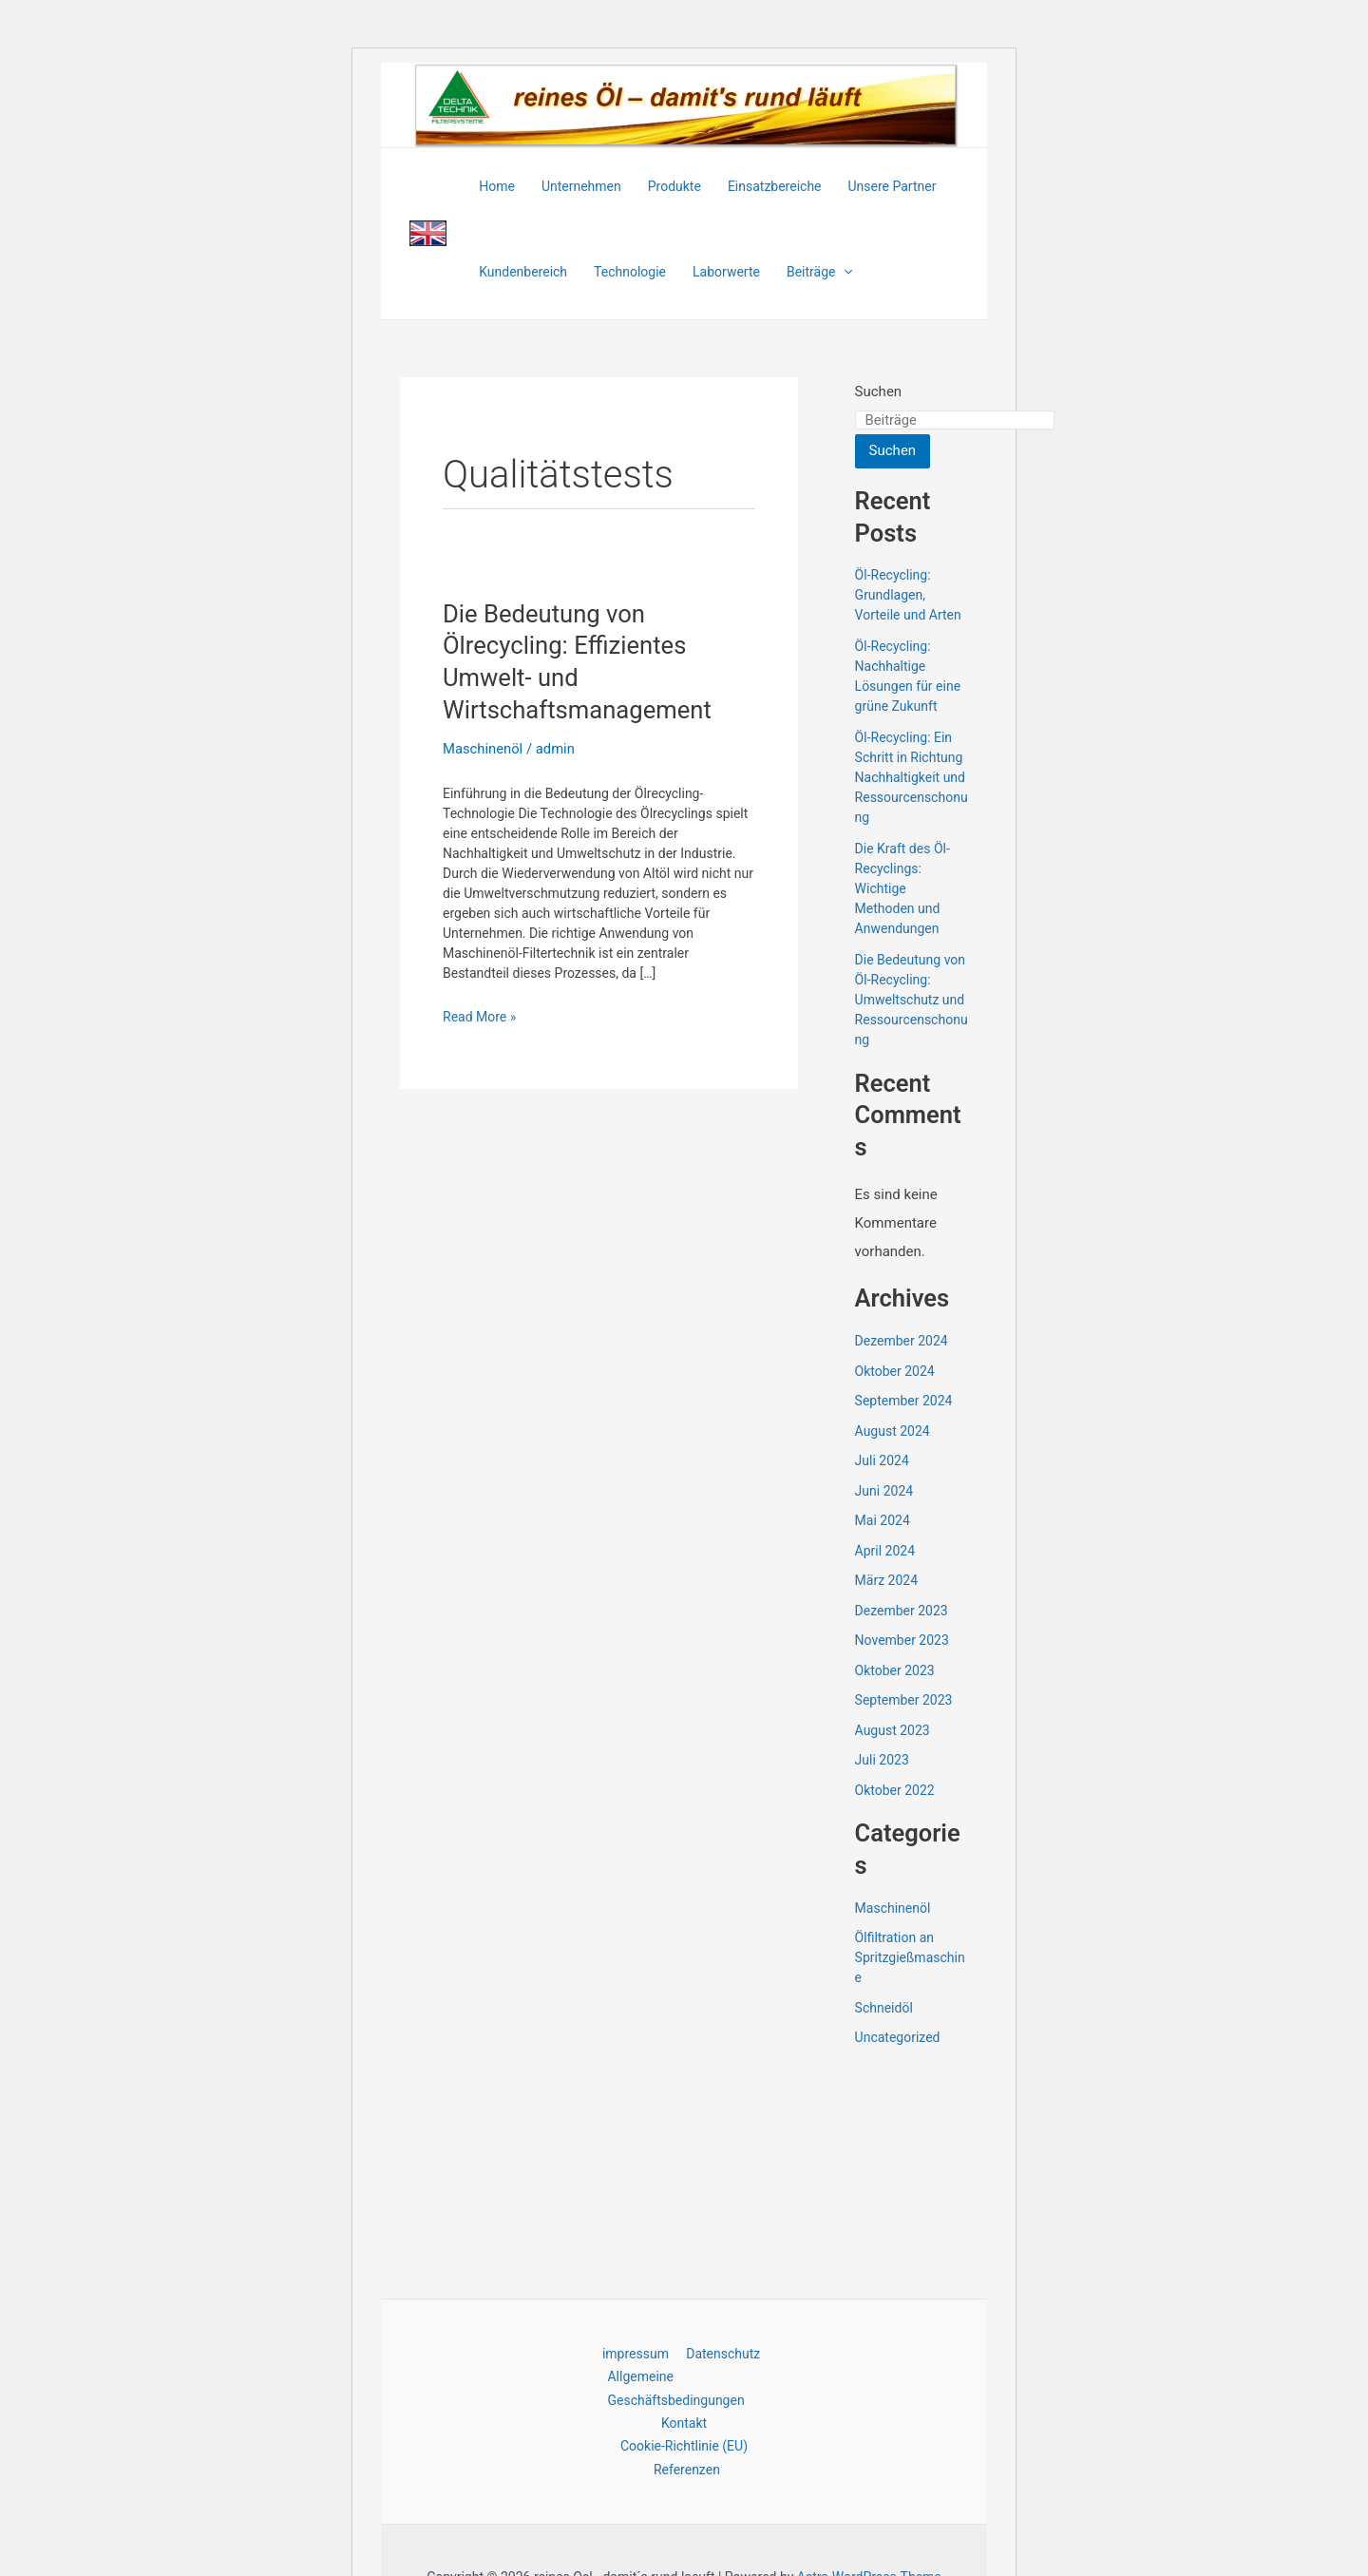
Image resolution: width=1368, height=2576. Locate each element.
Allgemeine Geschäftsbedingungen (673, 2386)
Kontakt (684, 2422)
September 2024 (904, 1400)
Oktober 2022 (895, 1790)
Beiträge (820, 272)
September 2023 (904, 1700)
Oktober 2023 (895, 1670)
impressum (636, 2351)
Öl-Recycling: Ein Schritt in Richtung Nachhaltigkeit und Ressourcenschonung (911, 777)
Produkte (674, 186)
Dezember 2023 (901, 1610)
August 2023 (892, 1730)
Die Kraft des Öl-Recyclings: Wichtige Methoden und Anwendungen (902, 888)
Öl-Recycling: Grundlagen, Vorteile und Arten (908, 594)
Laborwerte (726, 271)
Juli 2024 (882, 1460)
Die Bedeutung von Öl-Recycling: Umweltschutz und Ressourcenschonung (911, 999)
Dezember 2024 (901, 1340)
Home (497, 186)
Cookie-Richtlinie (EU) (684, 2445)
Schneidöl (884, 2007)
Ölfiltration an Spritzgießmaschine (910, 1957)
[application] (843, 272)
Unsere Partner (892, 186)
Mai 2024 (882, 1520)
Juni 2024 (884, 1490)
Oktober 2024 (895, 1371)
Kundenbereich (523, 271)
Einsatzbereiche (775, 186)
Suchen (878, 391)
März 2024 (886, 1580)
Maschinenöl (483, 748)
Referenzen (688, 2468)
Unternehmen (581, 186)
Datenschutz (720, 2351)
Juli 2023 (882, 1759)
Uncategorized (897, 2037)
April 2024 (885, 1550)
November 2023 (902, 1640)
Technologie (630, 271)
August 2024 (892, 1431)
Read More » (479, 1017)
